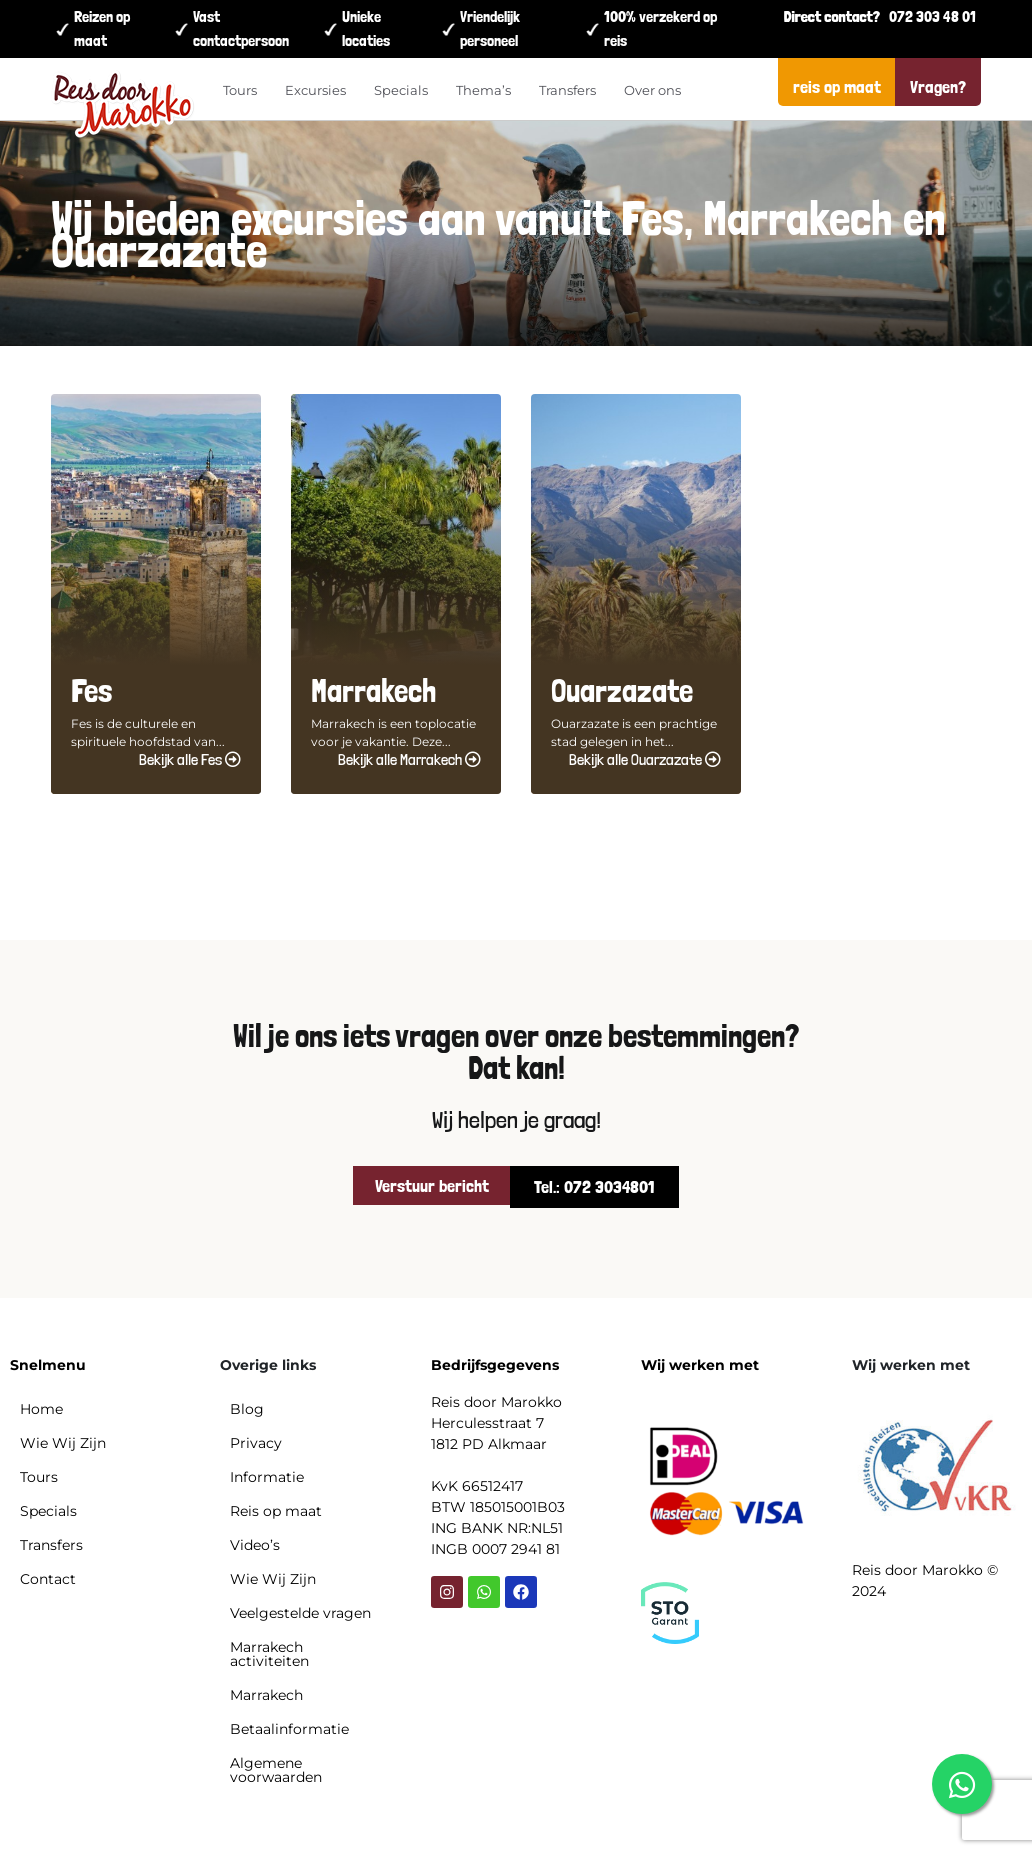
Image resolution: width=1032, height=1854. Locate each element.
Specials (401, 90)
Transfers (567, 90)
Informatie (267, 1477)
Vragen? (938, 86)
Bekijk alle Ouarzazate (645, 760)
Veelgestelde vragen (300, 1613)
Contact (48, 1579)
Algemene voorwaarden (276, 1770)
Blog (247, 1409)
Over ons (652, 90)
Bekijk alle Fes (190, 760)
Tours (240, 90)
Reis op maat (276, 1511)
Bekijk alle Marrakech (409, 760)
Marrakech (266, 1695)
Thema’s (483, 90)
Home (41, 1409)
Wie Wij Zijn (63, 1443)
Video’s (255, 1545)
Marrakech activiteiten (269, 1654)
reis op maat (837, 86)
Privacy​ (256, 1443)
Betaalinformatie (289, 1729)
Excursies (315, 90)
